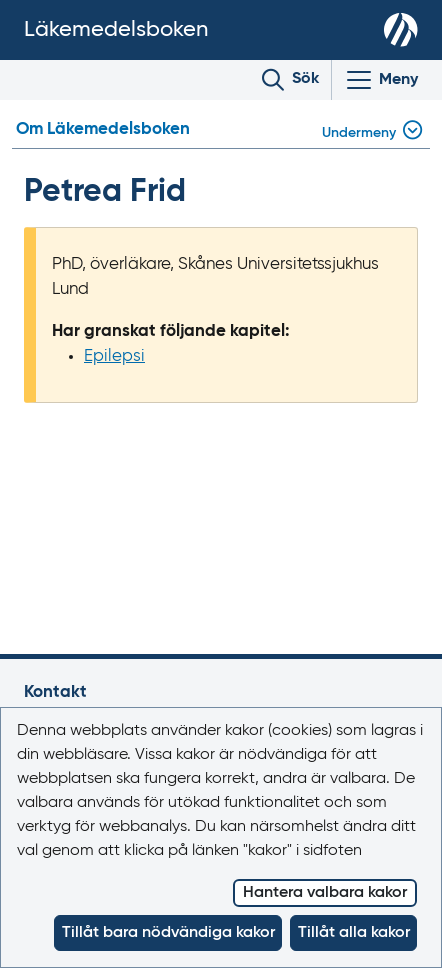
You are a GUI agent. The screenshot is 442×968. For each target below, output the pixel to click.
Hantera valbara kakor (325, 893)
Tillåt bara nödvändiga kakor (168, 933)
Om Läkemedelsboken (103, 129)
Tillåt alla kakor (354, 933)
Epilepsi (114, 356)
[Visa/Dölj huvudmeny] (381, 80)
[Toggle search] (290, 80)
